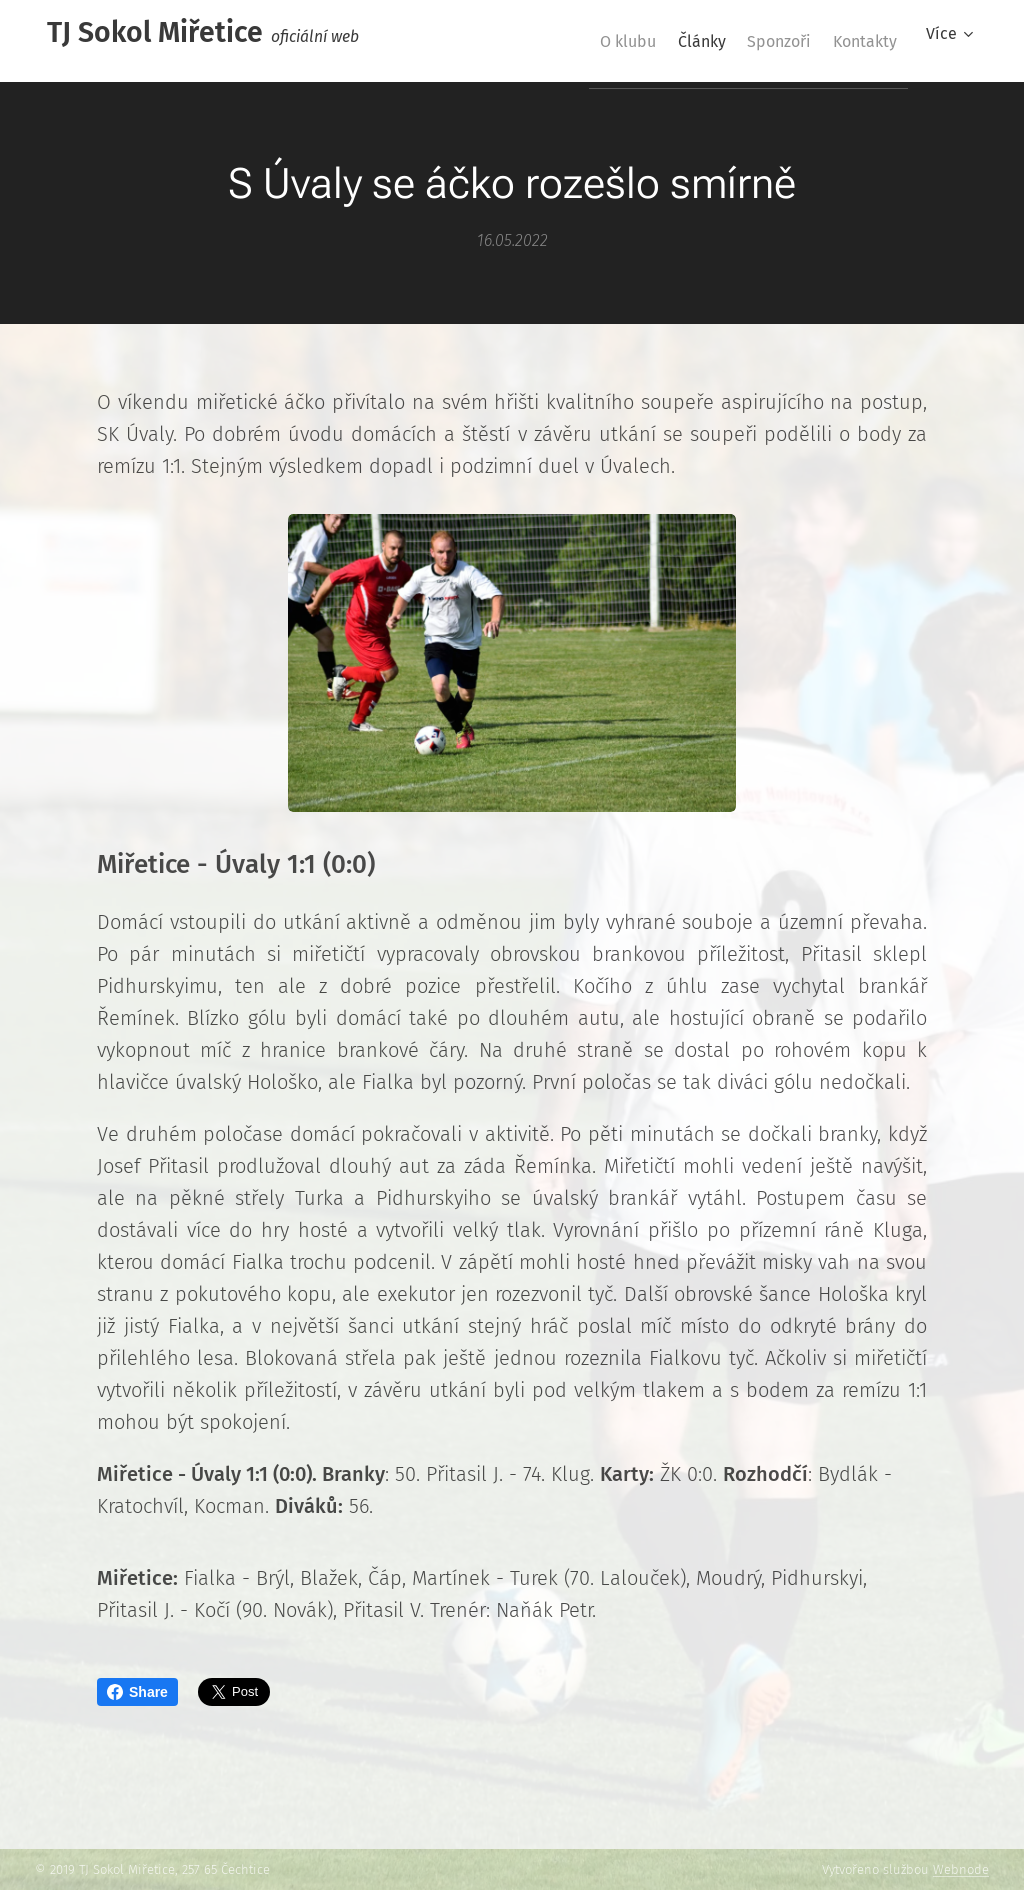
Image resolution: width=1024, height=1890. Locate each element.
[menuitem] (578, 41)
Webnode (961, 1869)
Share (137, 1692)
